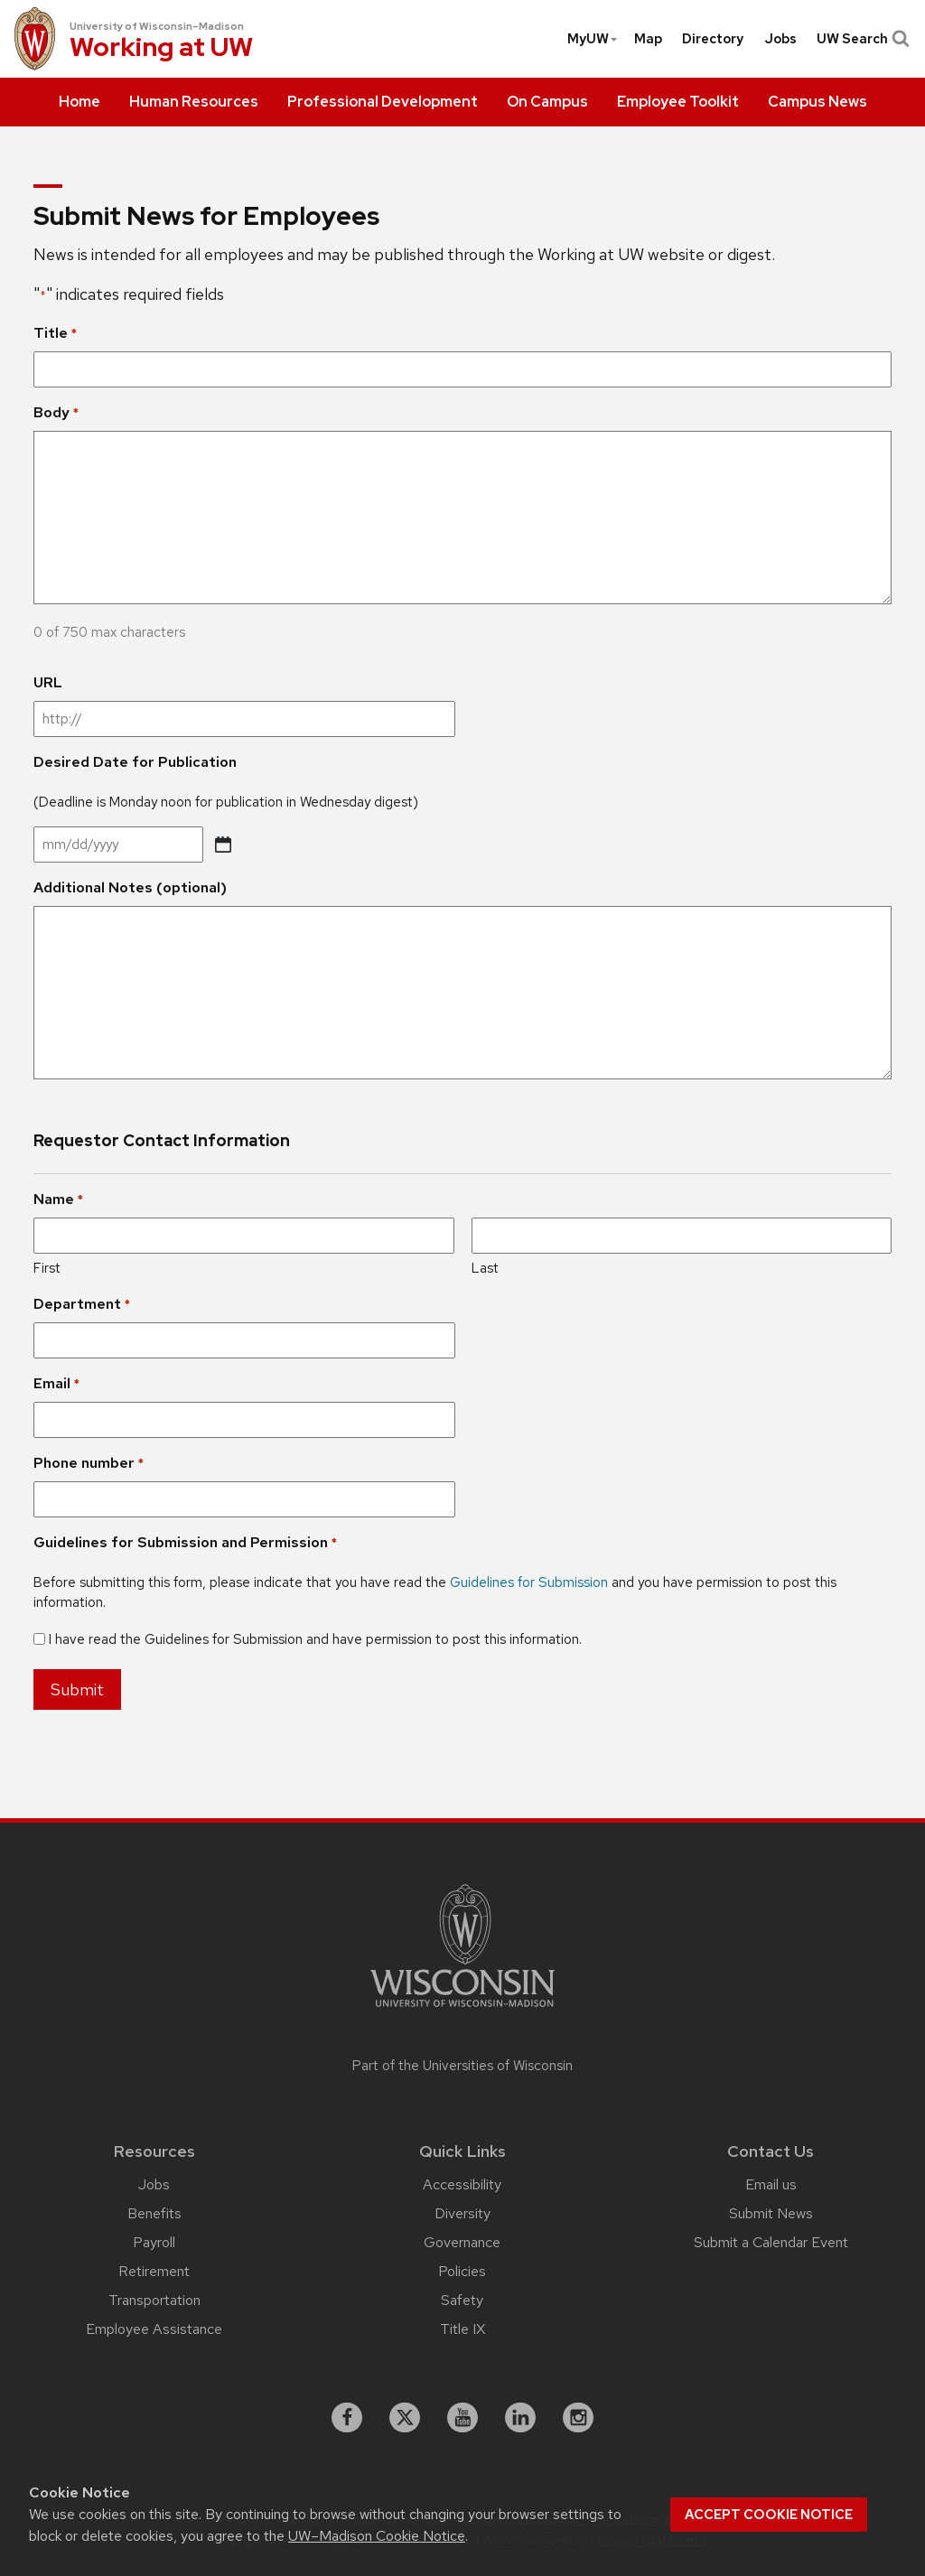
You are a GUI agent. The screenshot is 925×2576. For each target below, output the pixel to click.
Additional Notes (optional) (130, 887)
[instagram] (578, 2418)
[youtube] (462, 2418)
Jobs (780, 39)
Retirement (154, 2271)
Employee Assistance (154, 2328)
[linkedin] (520, 2418)
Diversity (462, 2213)
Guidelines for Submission (529, 1582)
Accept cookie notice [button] (769, 2515)
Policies (462, 2271)
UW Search (861, 39)
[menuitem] (79, 102)
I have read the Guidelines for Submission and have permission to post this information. (315, 1639)
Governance (462, 2242)
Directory (712, 39)
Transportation (154, 2300)
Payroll (154, 2242)
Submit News (771, 2213)
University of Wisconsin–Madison (157, 26)
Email (56, 1384)
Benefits (154, 2213)
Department (81, 1304)
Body (56, 413)
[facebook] (347, 2418)
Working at (161, 49)
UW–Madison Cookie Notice (376, 2535)
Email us (771, 2184)
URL (47, 682)
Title (55, 333)
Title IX (462, 2328)
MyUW (593, 39)
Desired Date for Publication (135, 761)
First (47, 1268)
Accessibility (462, 2184)
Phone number (88, 1463)
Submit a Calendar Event (771, 2242)
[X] (404, 2418)
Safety (462, 2300)
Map (648, 39)
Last (485, 1268)
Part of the (462, 2066)
